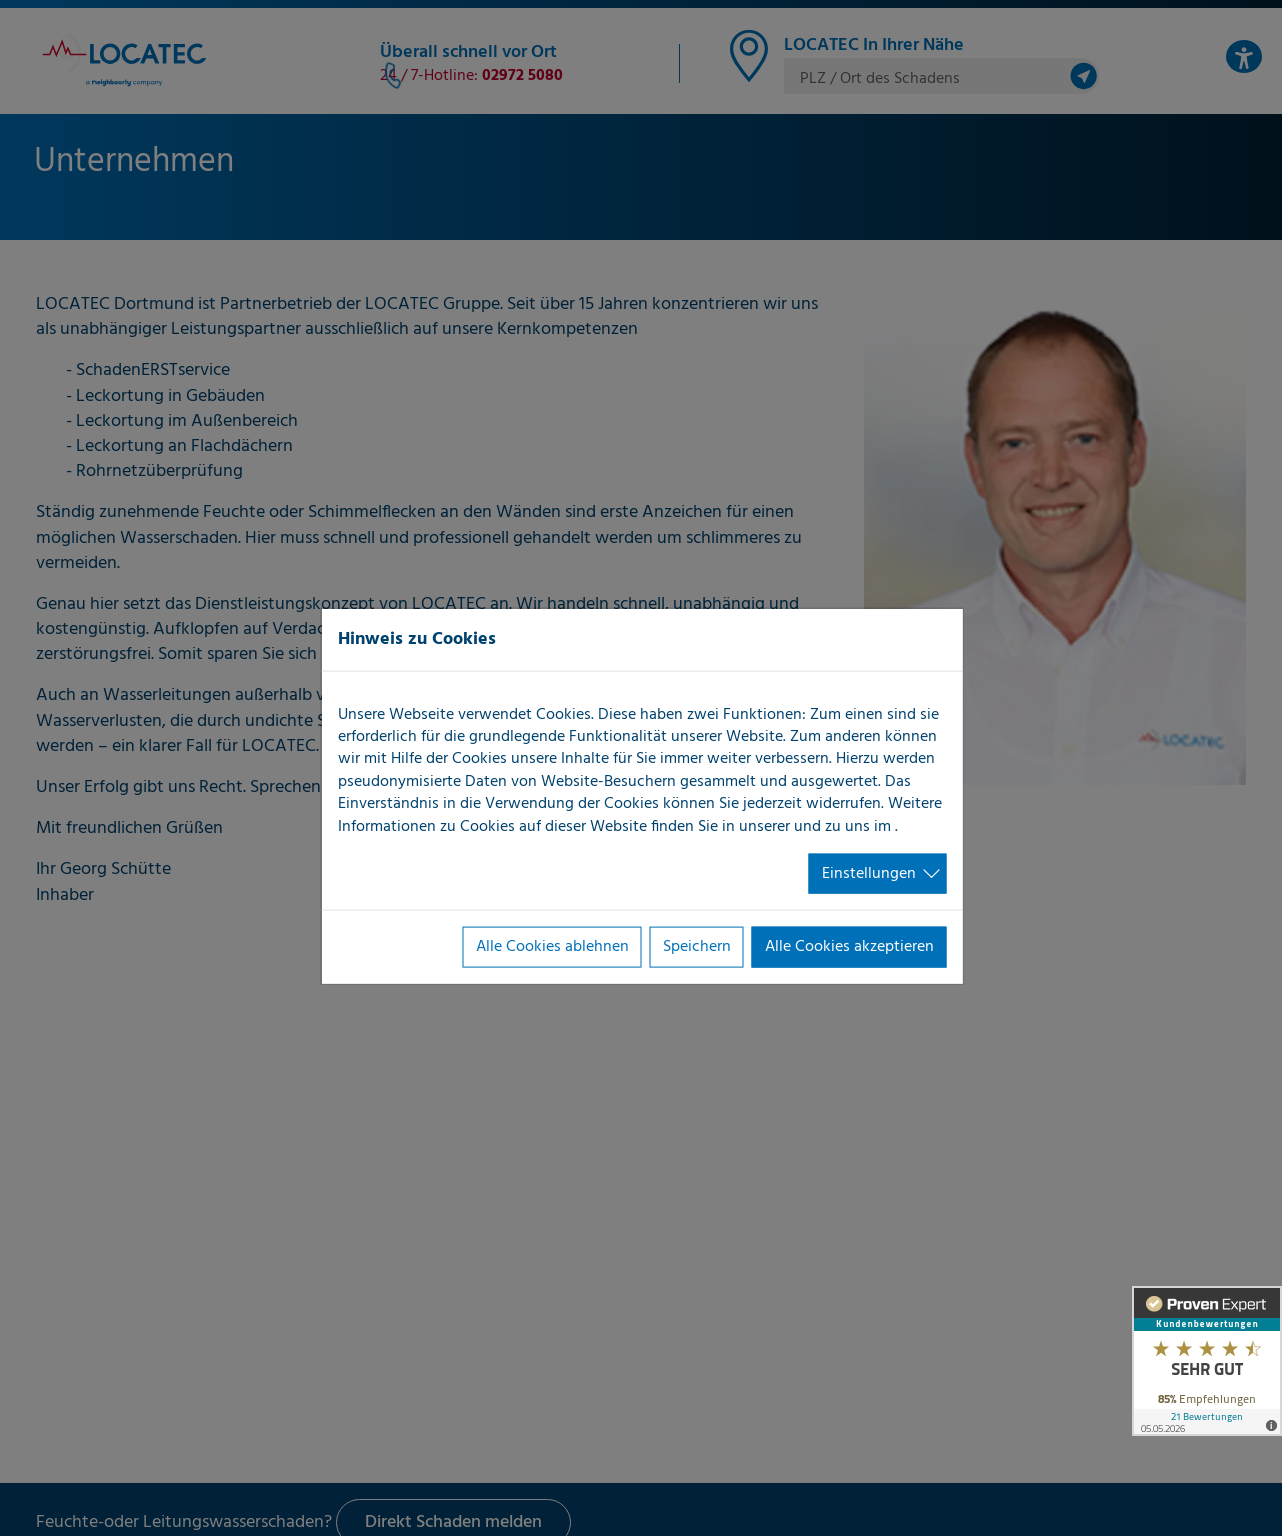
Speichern (697, 947)
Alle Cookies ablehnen (552, 947)
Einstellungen (869, 874)
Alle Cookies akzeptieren (849, 947)
